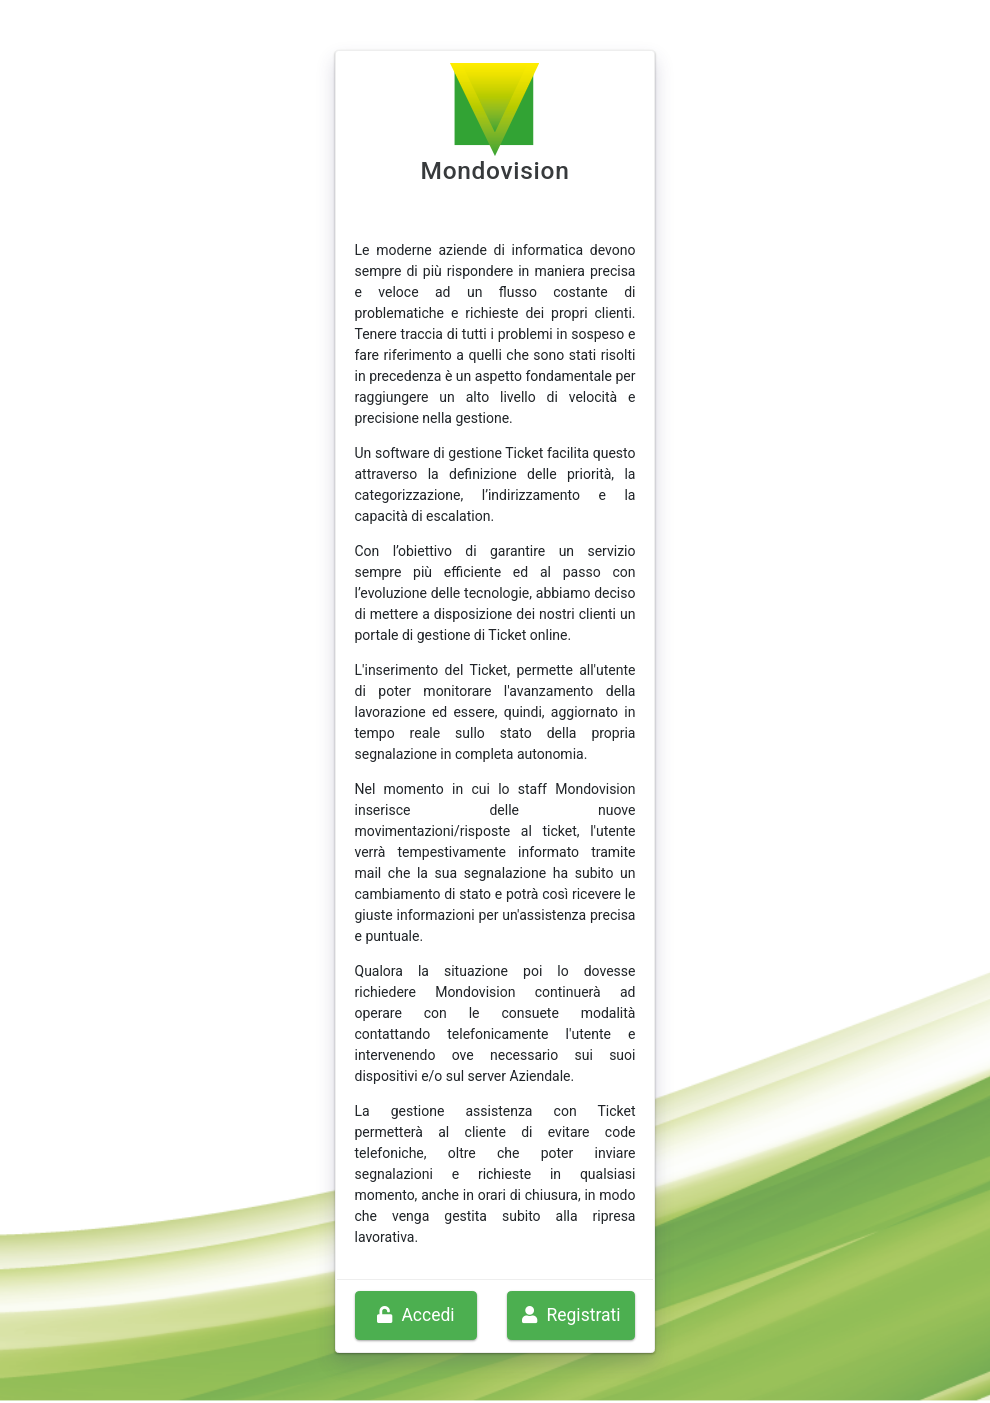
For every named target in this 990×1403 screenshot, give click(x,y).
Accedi (415, 1315)
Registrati (571, 1315)
